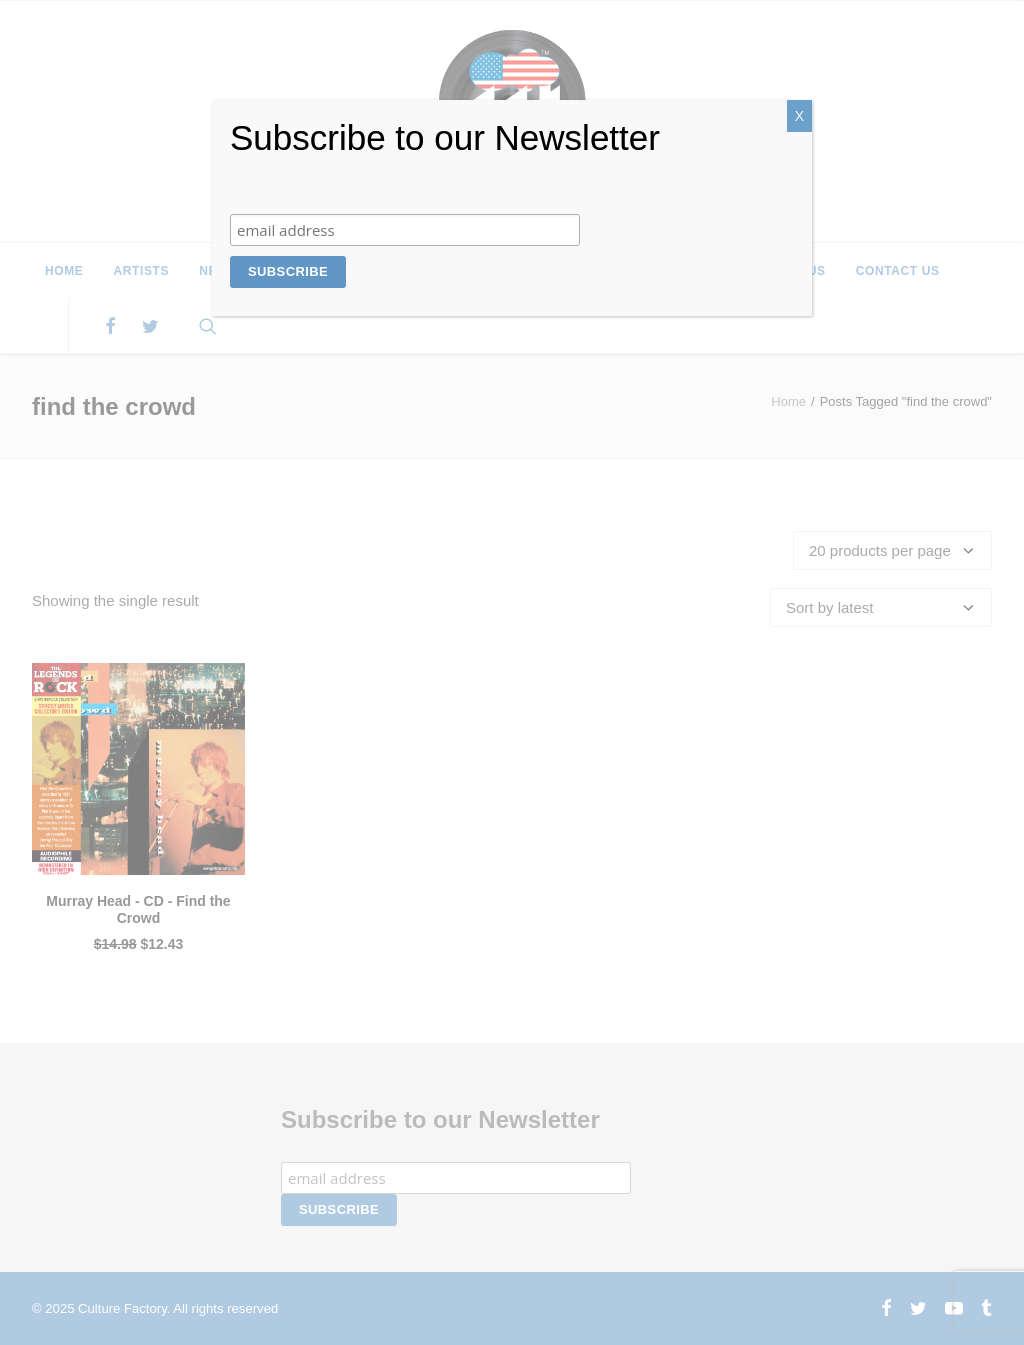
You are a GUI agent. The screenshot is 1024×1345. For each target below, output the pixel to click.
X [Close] (799, 116)
